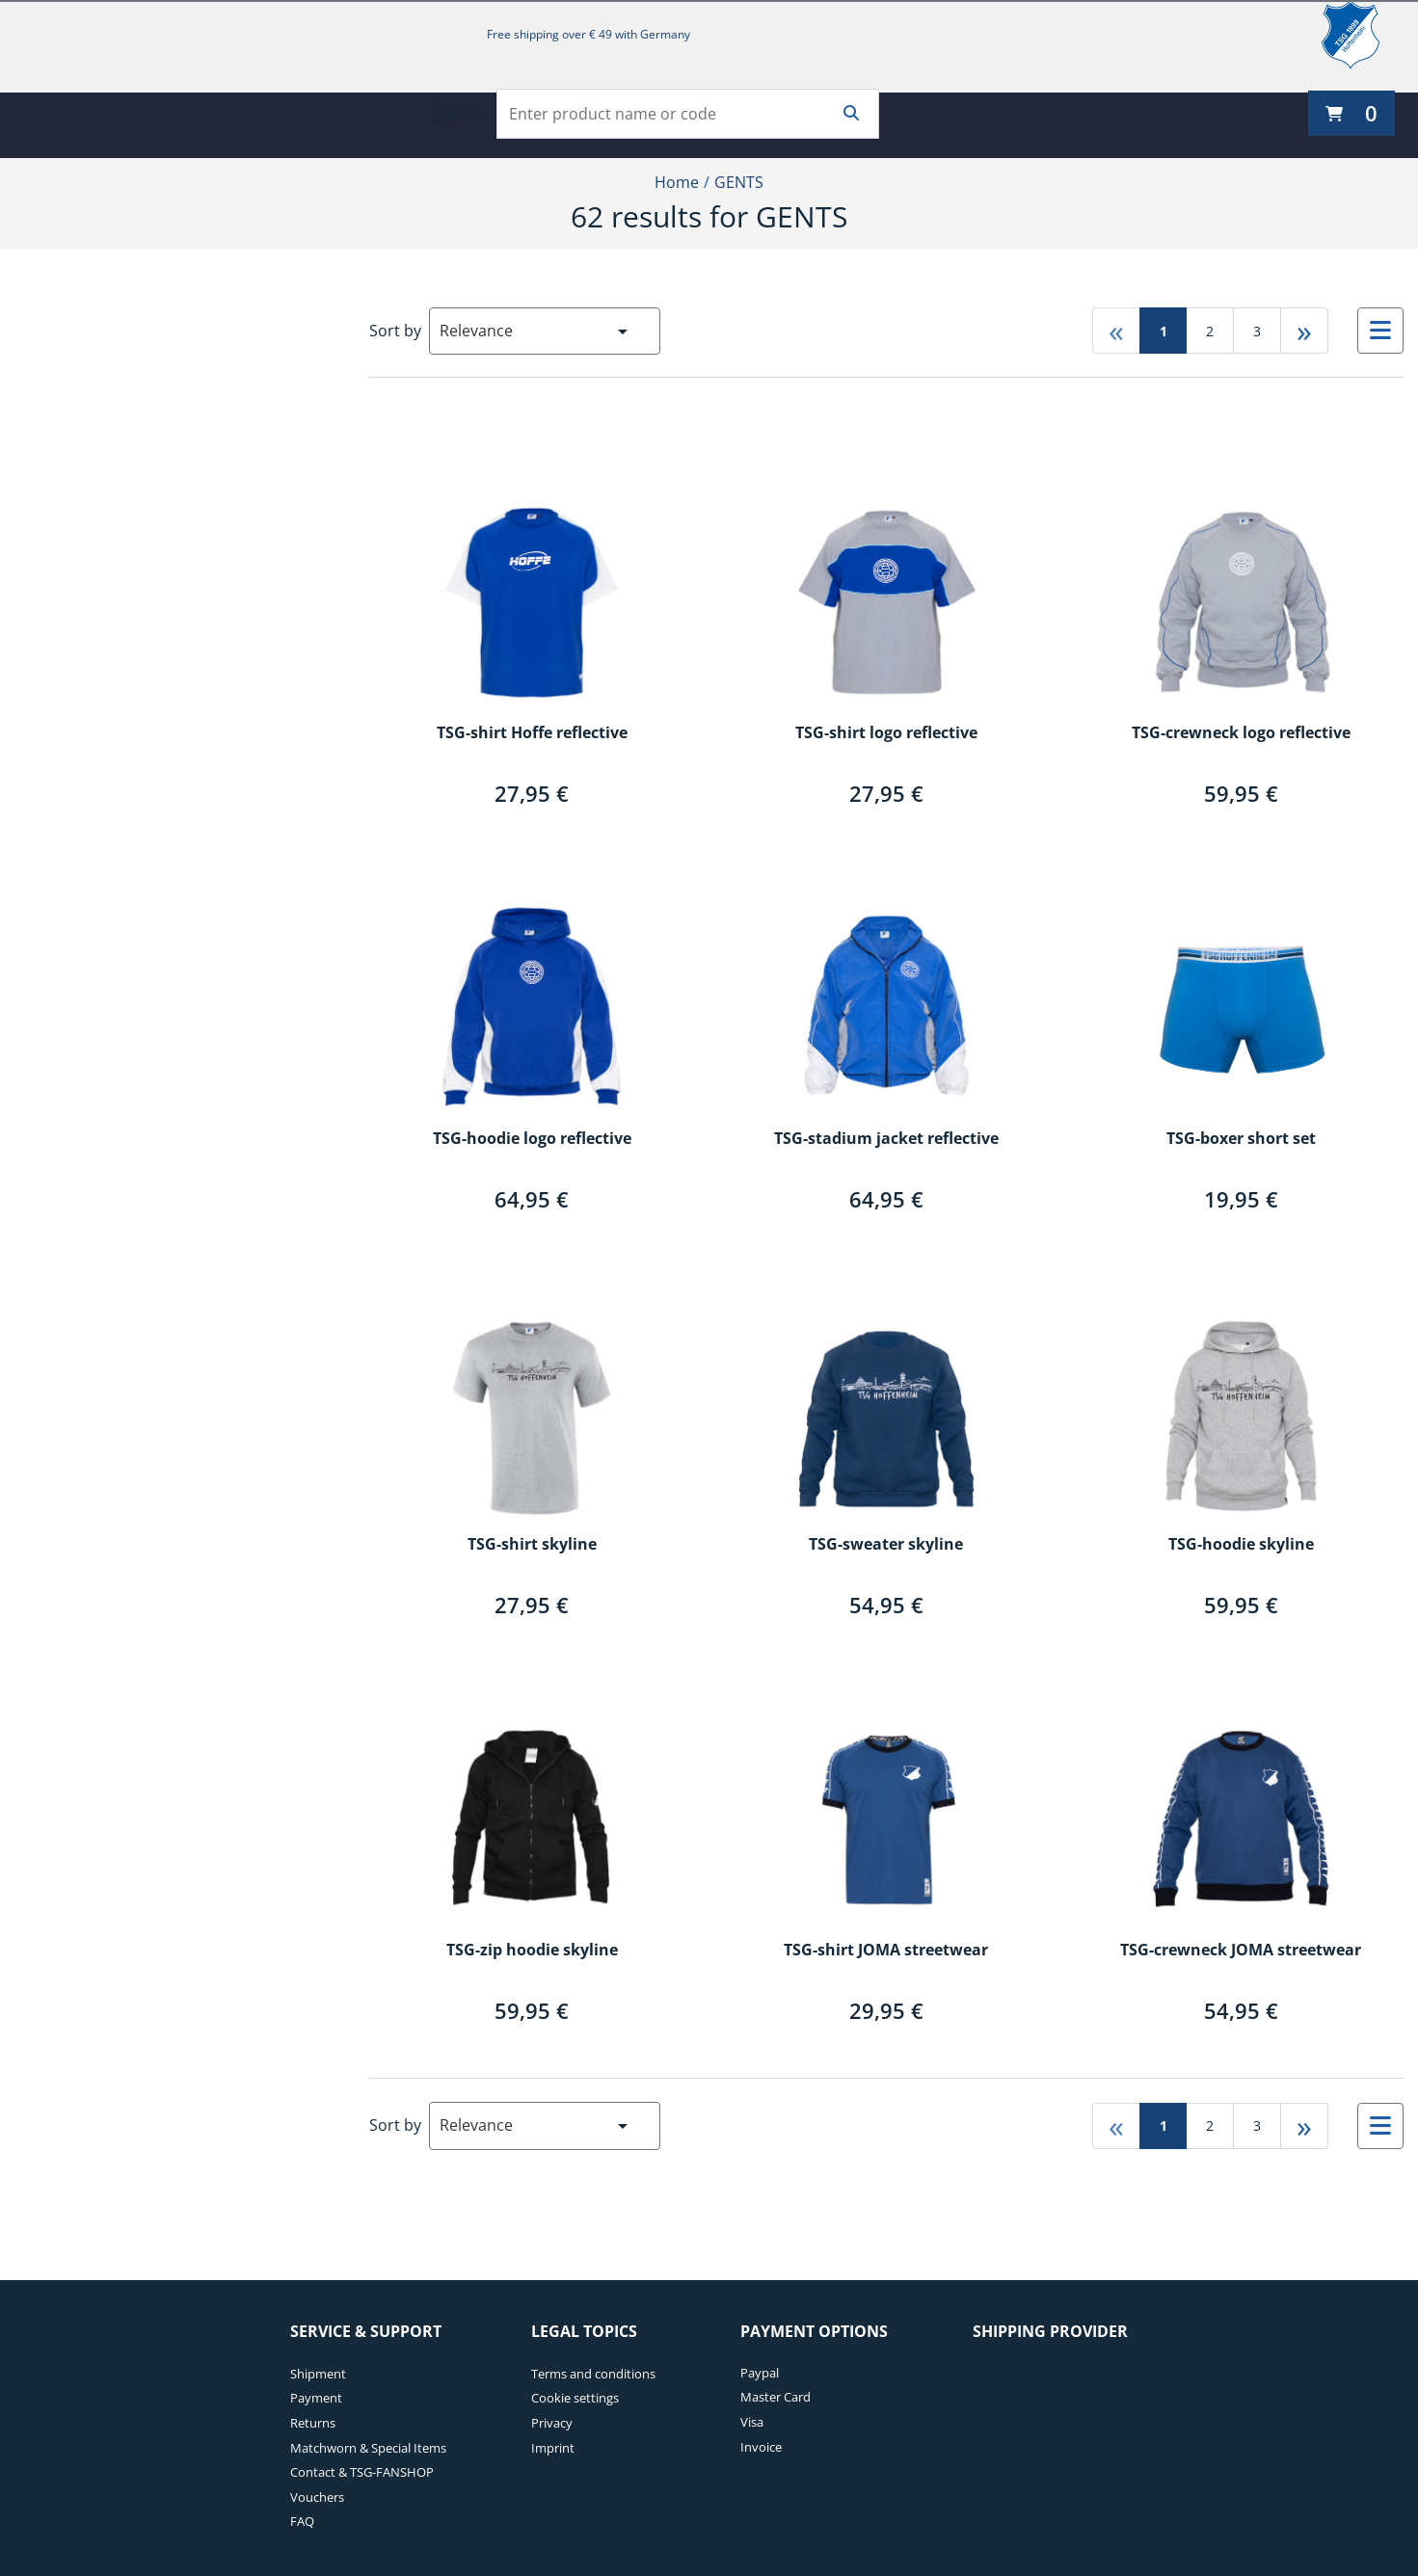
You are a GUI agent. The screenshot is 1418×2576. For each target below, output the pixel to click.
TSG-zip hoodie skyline (532, 1950)
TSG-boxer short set (1241, 1139)
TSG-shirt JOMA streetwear (886, 1950)
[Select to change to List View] (1380, 330)
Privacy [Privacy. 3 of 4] (552, 2422)
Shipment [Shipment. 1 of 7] (318, 2373)
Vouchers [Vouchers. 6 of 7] (317, 2497)
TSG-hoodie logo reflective (532, 1139)
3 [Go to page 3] (1257, 331)
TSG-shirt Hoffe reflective (532, 733)
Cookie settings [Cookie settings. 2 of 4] (575, 2397)
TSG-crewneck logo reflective (1241, 733)
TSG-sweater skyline (886, 1544)
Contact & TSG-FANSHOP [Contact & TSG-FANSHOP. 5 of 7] (362, 2472)
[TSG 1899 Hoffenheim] (1365, 34)
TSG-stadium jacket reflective (886, 1139)
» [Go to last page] (1304, 330)
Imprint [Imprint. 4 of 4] (553, 2447)
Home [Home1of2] (677, 182)
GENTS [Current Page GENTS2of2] (738, 182)
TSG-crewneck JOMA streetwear (1240, 1950)
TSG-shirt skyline (532, 1544)
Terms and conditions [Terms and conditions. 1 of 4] (593, 2373)
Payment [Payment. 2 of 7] (316, 2397)
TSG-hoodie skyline (1241, 1544)
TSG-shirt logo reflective (886, 733)
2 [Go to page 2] (1210, 331)
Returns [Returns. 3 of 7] (312, 2422)
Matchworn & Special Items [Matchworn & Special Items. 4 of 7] (368, 2447)
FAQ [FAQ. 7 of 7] (302, 2521)
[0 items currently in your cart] (1351, 113)
